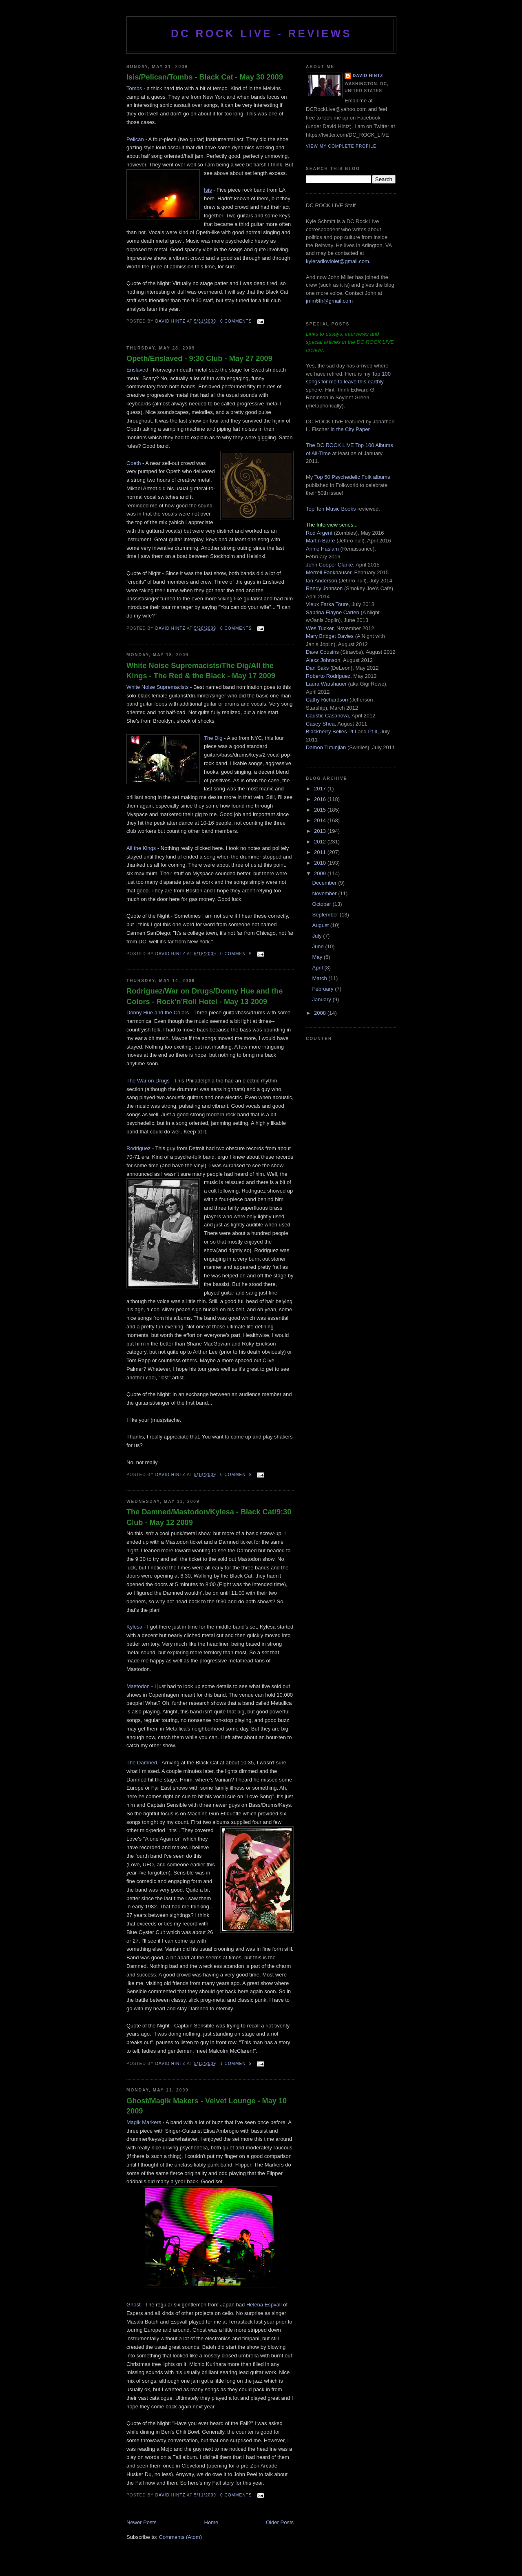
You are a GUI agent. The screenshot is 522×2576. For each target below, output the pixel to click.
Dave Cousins (322, 652)
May (318, 957)
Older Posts (280, 2522)
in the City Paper (349, 429)
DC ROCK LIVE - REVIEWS (261, 33)
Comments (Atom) (180, 2537)
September (326, 915)
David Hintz (171, 321)
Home (211, 2522)
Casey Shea (320, 724)
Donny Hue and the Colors (157, 1012)
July (317, 936)
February (323, 989)
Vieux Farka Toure (327, 604)
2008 (320, 1013)
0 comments (236, 321)
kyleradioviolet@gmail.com (337, 261)
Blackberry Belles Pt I (331, 731)
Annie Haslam (323, 549)
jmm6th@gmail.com (329, 301)
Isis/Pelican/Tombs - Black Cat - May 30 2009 (204, 77)
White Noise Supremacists (157, 687)
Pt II (372, 731)
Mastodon (138, 1686)
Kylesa (134, 1627)
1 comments (236, 2063)
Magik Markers (143, 2122)
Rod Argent (319, 533)
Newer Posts (141, 2522)
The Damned (141, 1762)
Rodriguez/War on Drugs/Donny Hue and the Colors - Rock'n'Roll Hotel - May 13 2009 (204, 996)
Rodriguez (138, 1148)
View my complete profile (341, 146)
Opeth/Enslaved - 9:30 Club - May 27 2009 (199, 358)
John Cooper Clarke (329, 565)
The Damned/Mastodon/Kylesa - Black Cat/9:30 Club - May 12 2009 (208, 1517)
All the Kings (141, 848)
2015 (320, 810)
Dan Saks (317, 668)
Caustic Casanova (327, 716)
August (321, 925)
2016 (320, 799)
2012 (320, 842)
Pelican (135, 139)
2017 (320, 789)
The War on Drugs (148, 1081)
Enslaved (137, 370)
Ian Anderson (321, 581)
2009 (320, 873)
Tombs (134, 88)
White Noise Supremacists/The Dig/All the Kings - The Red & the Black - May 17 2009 (200, 671)
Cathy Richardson (327, 700)
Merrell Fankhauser (328, 572)
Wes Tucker (320, 628)
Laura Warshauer (326, 684)
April (318, 968)
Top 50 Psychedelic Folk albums (352, 477)
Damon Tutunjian (326, 747)
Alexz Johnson (323, 660)
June (318, 946)
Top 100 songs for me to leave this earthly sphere (348, 382)
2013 (320, 831)
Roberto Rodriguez (328, 676)
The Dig (213, 738)
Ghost (133, 2305)
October (322, 904)
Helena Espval (263, 2305)
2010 (320, 863)
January (322, 999)
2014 (320, 820)
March (320, 978)
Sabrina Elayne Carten (332, 612)
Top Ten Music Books (331, 509)
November (325, 893)
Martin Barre (320, 541)
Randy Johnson (324, 588)
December (325, 883)
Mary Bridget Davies (330, 636)
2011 (320, 852)
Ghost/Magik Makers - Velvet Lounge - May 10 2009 (206, 2106)
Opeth (133, 463)
